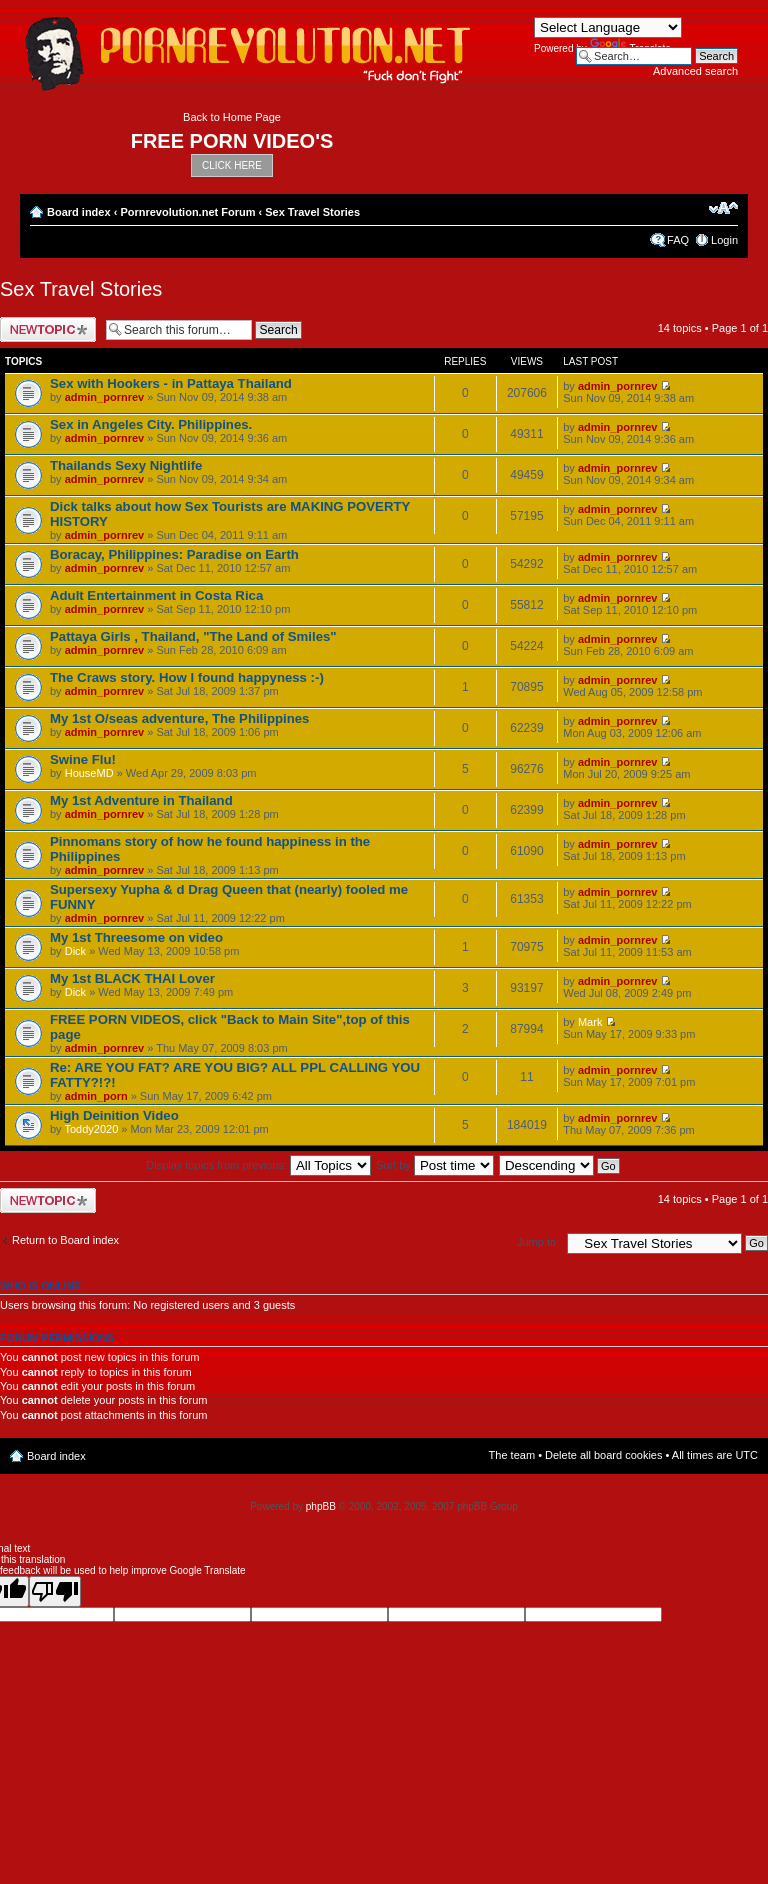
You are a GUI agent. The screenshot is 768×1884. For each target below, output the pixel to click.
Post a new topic (48, 329)
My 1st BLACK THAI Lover (132, 978)
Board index (79, 212)
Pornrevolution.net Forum (187, 212)
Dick (75, 951)
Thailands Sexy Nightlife (126, 465)
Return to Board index (65, 1240)
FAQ (678, 240)
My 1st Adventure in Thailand (141, 800)
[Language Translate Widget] (608, 27)
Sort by (435, 1165)
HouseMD (89, 773)
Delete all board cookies (603, 1455)
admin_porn (96, 1096)
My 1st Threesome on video (136, 937)
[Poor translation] (55, 1591)
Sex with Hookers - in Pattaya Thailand (171, 383)
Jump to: (538, 1242)
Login (724, 240)
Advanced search (695, 71)
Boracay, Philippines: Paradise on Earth (174, 554)
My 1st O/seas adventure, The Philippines (179, 718)
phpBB (321, 1506)
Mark (590, 1022)
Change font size (723, 208)
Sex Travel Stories (312, 212)
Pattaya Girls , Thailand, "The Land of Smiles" (193, 636)
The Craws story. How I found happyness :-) (187, 677)
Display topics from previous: (258, 1165)
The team (512, 1455)
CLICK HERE (232, 165)
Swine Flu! (83, 759)
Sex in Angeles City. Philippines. (151, 424)
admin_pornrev (104, 397)
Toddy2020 (91, 1129)
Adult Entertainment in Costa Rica (156, 595)
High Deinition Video (114, 1115)
